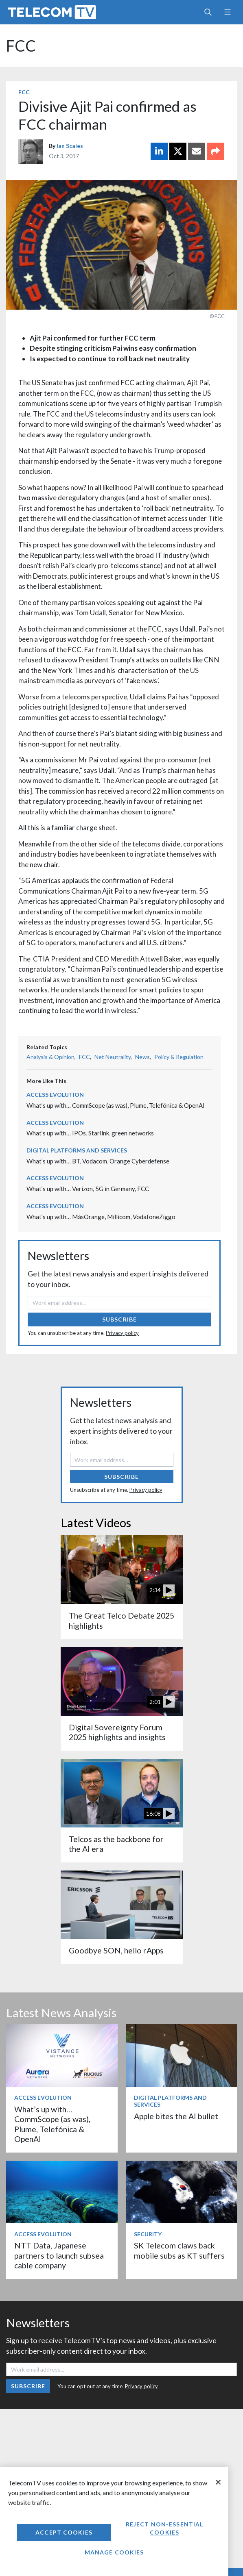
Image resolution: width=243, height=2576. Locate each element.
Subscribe (119, 1319)
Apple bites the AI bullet (176, 2116)
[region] (114, 2521)
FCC (21, 46)
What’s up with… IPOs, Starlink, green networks (90, 1133)
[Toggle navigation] (227, 12)
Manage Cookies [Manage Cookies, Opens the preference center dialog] (114, 2552)
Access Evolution (55, 1094)
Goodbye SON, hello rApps (116, 1950)
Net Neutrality (112, 1056)
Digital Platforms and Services (76, 1150)
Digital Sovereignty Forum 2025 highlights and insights (117, 1732)
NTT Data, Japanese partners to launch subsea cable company (59, 2255)
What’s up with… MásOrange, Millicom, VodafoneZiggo (100, 1216)
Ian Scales (70, 145)
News (142, 1056)
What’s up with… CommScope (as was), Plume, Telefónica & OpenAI (115, 1105)
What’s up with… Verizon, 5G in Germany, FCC (87, 1188)
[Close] (218, 2482)
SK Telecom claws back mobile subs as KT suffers (179, 2250)
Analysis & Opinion (50, 1056)
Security (148, 2234)
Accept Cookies (63, 2532)
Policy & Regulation (179, 1056)
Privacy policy (122, 1333)
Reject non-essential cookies (164, 2528)
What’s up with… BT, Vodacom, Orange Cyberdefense (97, 1161)
